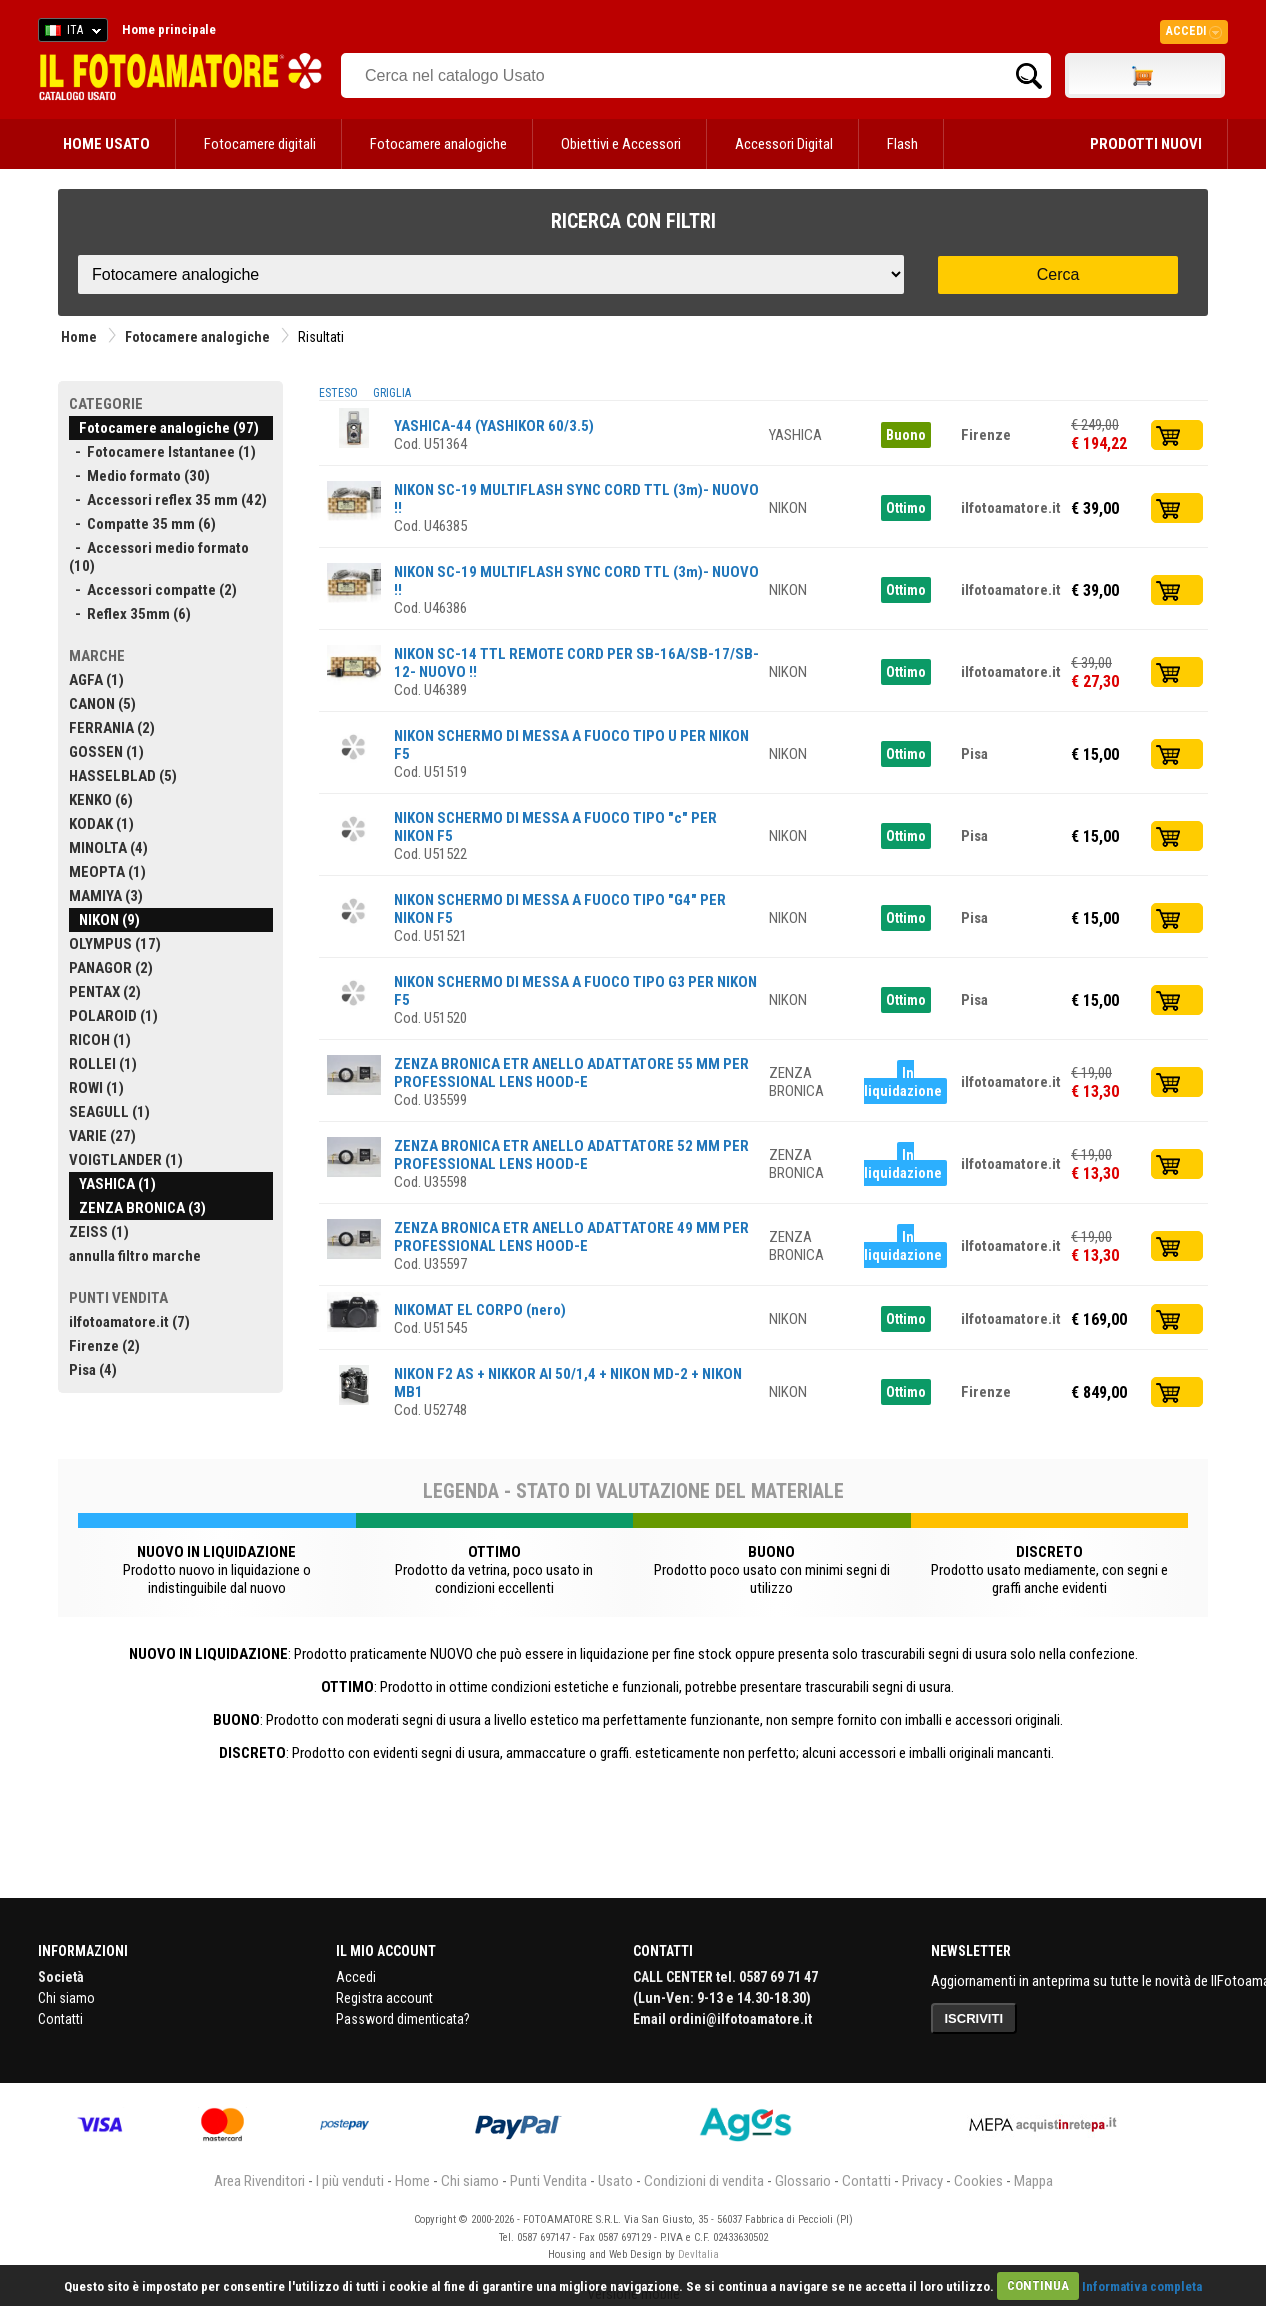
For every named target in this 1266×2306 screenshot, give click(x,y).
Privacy (922, 2181)
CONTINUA (1038, 2285)
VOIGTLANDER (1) (126, 1160)
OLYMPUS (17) (115, 944)
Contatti (60, 2019)
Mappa (1033, 2181)
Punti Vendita (548, 2181)
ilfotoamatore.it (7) (129, 1322)
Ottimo (906, 508)
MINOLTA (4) (108, 848)
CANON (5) (102, 704)
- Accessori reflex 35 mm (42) (168, 500)
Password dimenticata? (403, 2019)
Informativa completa (1142, 2285)
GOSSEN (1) (106, 752)
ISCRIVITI (974, 2018)
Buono (906, 435)
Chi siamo (66, 1998)
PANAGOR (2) (111, 968)
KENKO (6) (101, 800)
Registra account (384, 1998)
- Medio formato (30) (139, 476)
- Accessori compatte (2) (153, 590)
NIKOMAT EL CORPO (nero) (480, 1310)
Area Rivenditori (259, 2181)
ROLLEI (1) (103, 1064)
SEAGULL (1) (109, 1112)
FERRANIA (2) (112, 728)
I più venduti (350, 2181)
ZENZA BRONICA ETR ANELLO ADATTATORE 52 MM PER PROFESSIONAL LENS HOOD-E (571, 1155)
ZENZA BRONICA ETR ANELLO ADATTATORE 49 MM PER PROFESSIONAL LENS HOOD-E (571, 1237)
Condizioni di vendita (704, 2181)
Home (79, 337)
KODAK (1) (101, 824)
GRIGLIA (392, 393)
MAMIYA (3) (106, 896)
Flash (902, 144)
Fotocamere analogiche (438, 144)
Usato (615, 2181)
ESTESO (338, 393)
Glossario (803, 2181)
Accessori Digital (784, 144)
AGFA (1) (96, 680)
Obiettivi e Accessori (621, 144)
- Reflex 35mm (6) (130, 614)
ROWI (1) (96, 1088)
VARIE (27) (102, 1136)
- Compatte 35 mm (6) (142, 524)
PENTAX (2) (105, 992)
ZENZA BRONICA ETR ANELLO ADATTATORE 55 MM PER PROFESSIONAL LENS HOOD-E (571, 1073)
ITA (69, 33)
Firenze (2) (104, 1346)
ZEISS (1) (99, 1232)
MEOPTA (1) (107, 872)
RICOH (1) (100, 1040)
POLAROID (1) (113, 1016)
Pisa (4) (93, 1370)
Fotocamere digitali (260, 144)
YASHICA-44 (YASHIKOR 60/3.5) (494, 426)
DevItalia (698, 2254)
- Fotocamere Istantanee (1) (162, 452)
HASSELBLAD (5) (123, 776)
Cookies (978, 2181)
